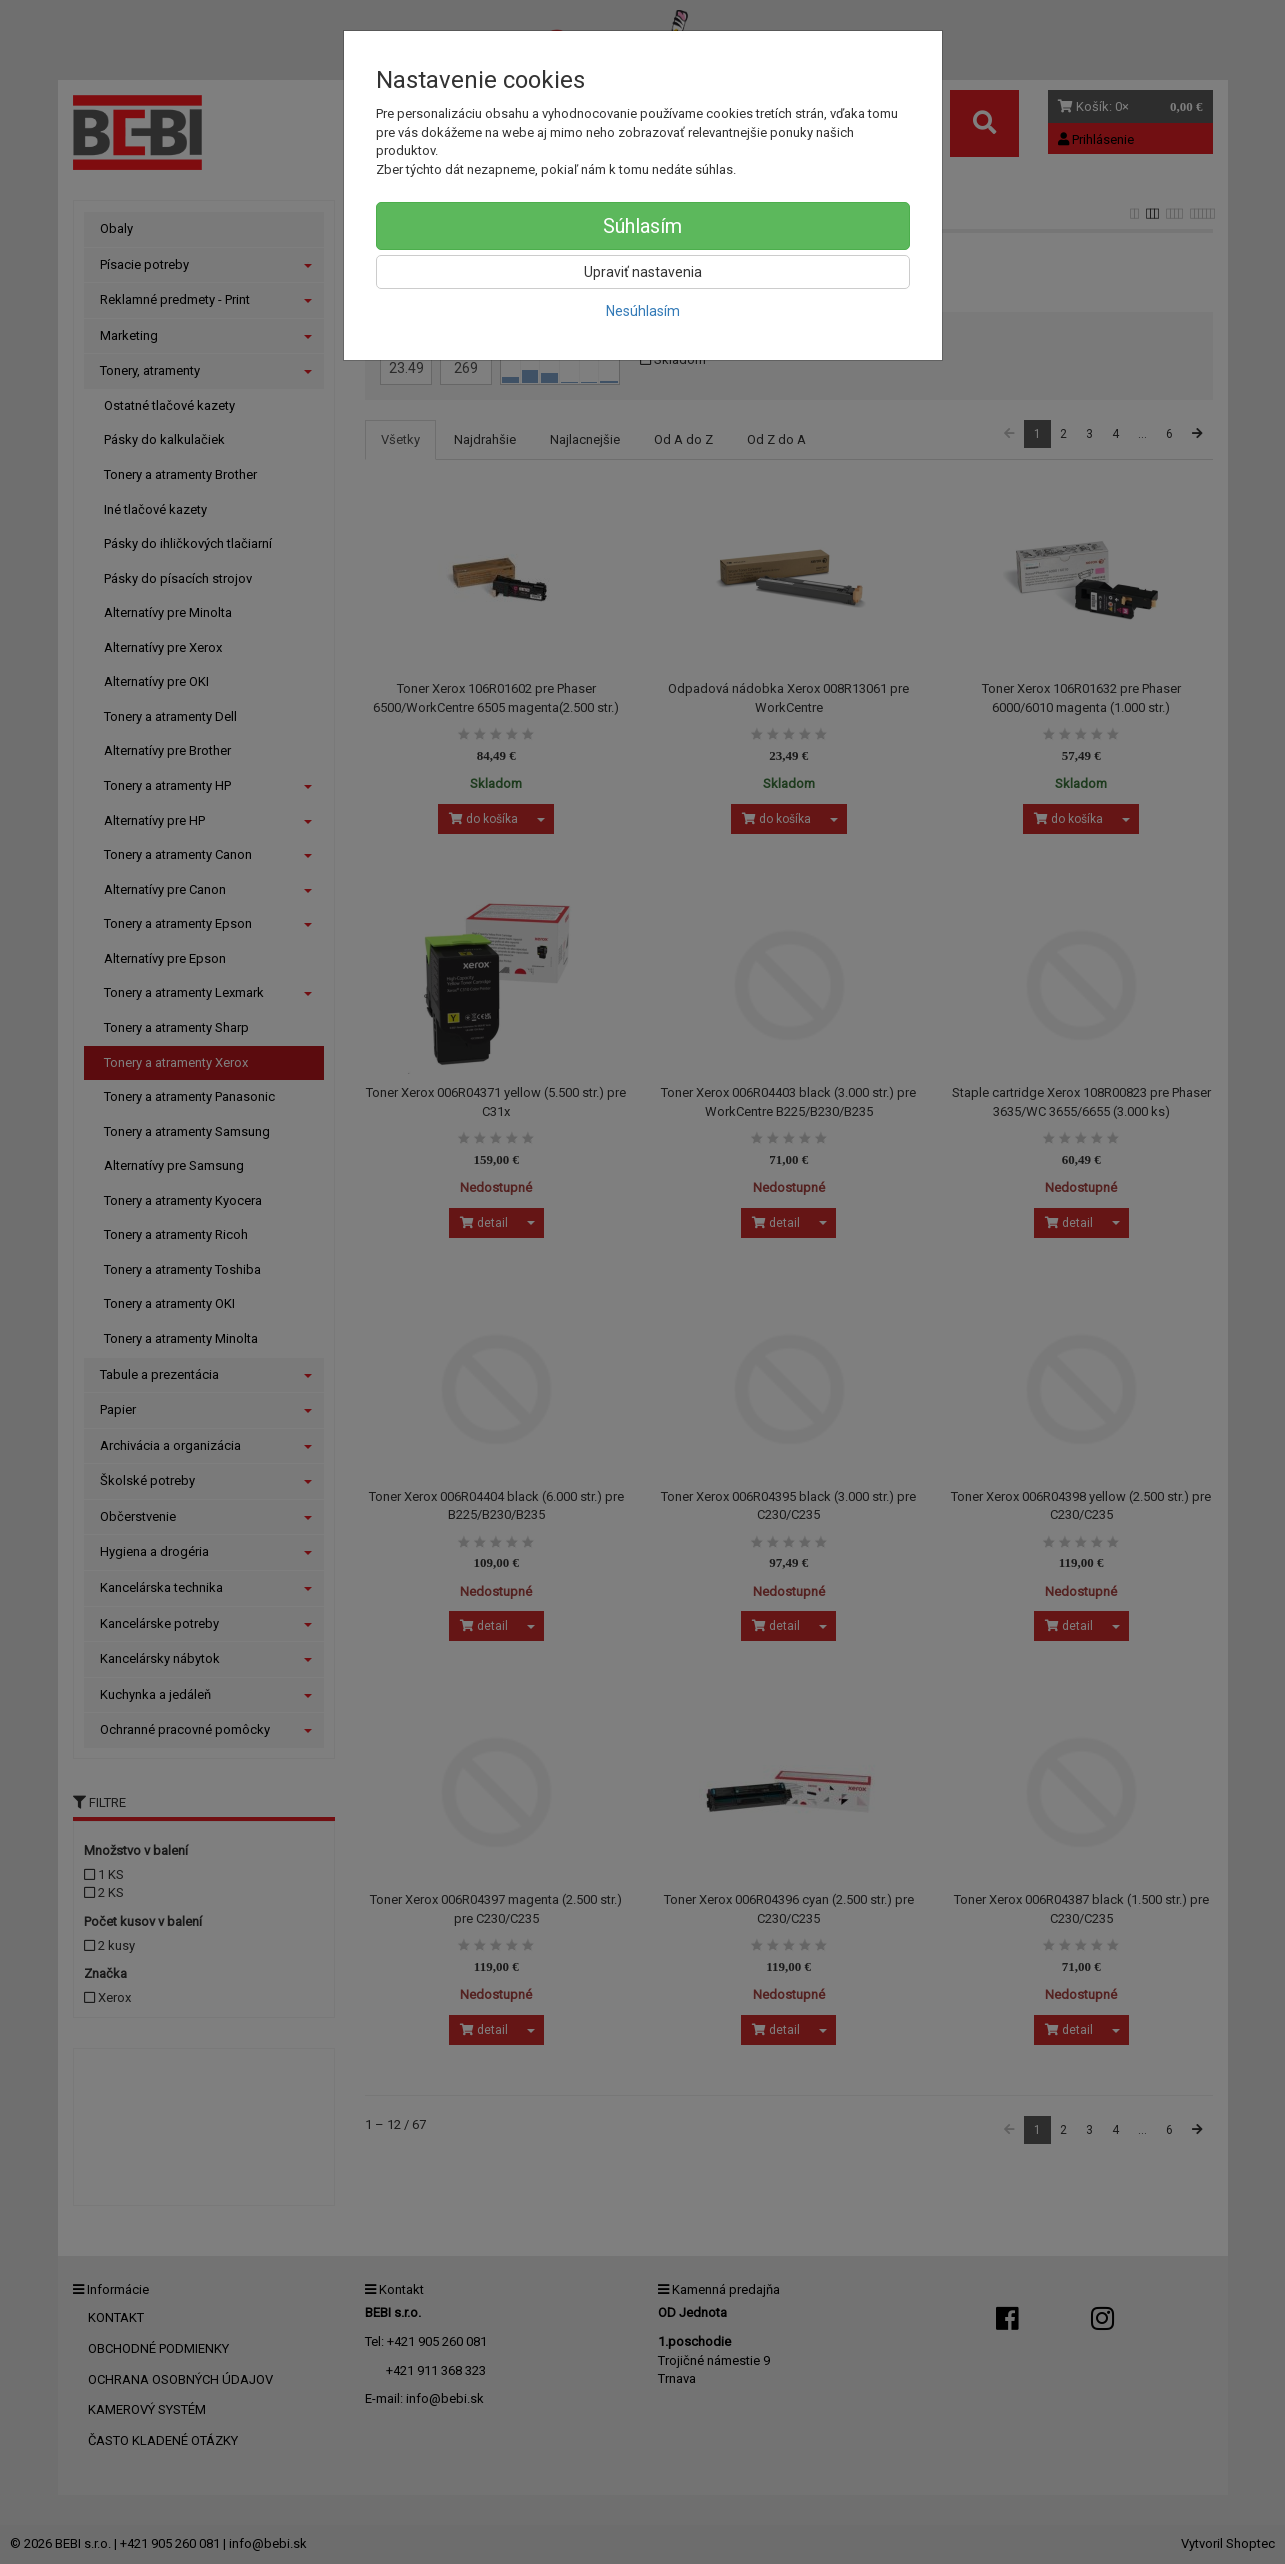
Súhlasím (642, 226)
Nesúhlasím (643, 311)
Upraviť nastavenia (643, 272)
